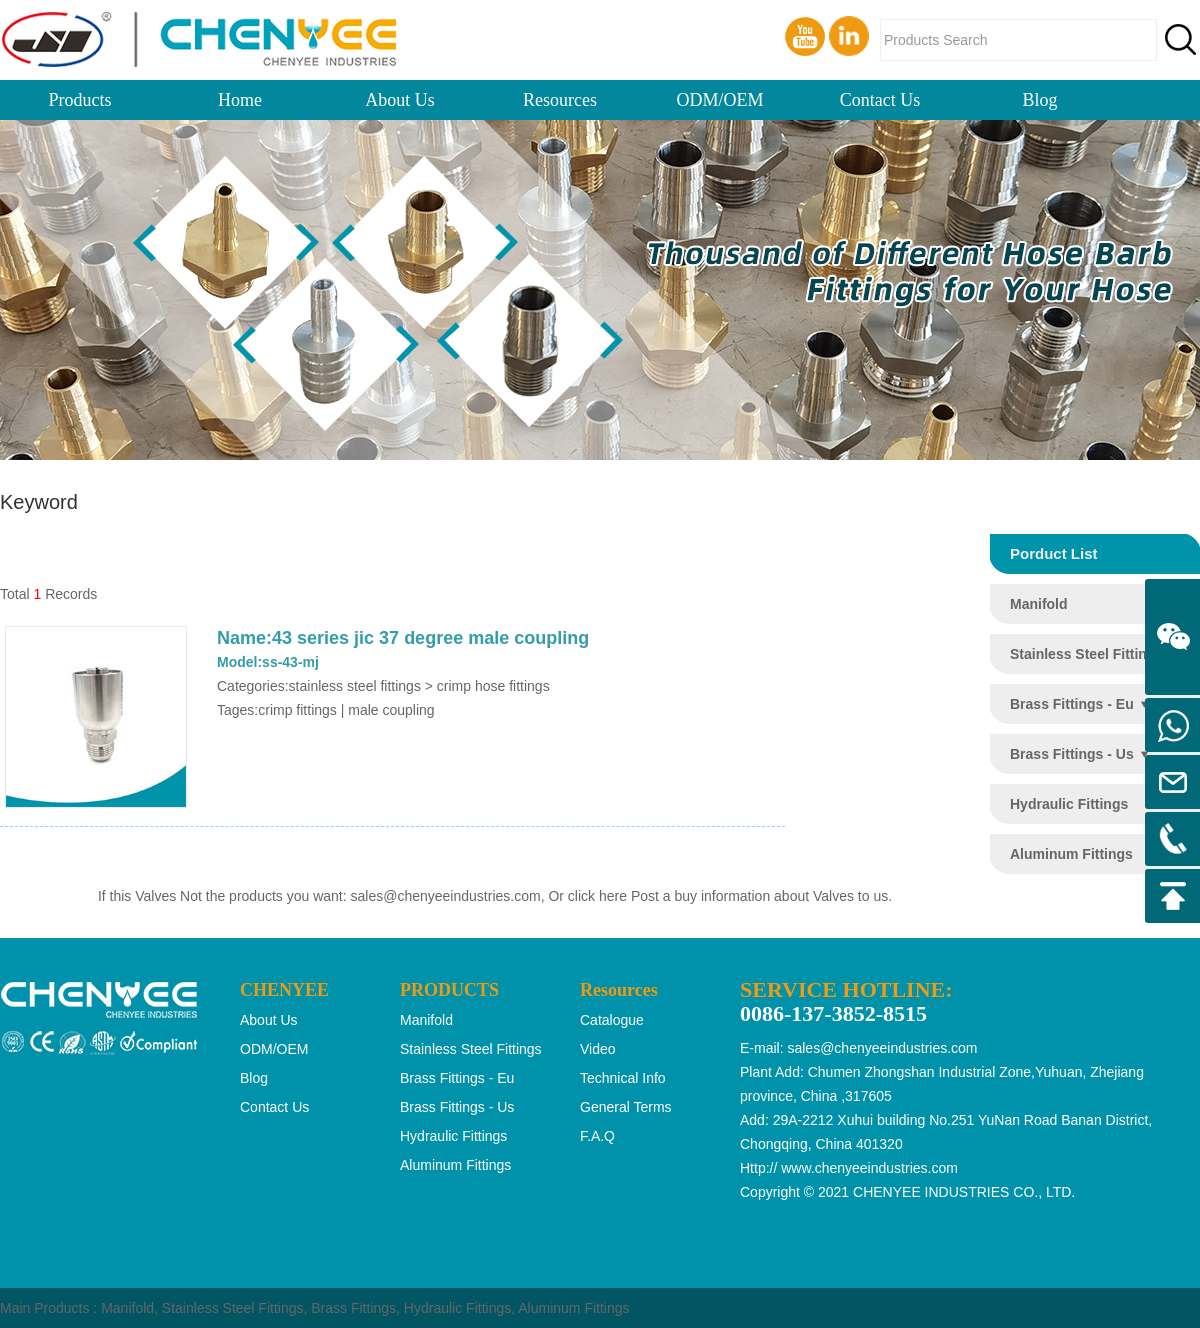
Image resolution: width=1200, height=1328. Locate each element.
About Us (400, 100)
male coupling (391, 710)
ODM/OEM (719, 100)
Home (240, 100)
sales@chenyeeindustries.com (446, 896)
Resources (560, 100)
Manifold (127, 1308)
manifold (1039, 604)
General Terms (626, 1107)
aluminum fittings (1071, 854)
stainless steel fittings (1086, 654)
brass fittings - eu (1072, 704)
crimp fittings (297, 710)
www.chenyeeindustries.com (869, 1168)
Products (80, 100)
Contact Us (880, 100)
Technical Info (623, 1078)
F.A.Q (597, 1136)
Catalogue (612, 1020)
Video (598, 1049)
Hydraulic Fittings (457, 1308)
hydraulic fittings (1069, 804)
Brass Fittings (353, 1308)
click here (597, 896)
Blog (1039, 100)
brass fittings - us (1072, 754)
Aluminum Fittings (573, 1308)
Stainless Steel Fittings (233, 1308)
